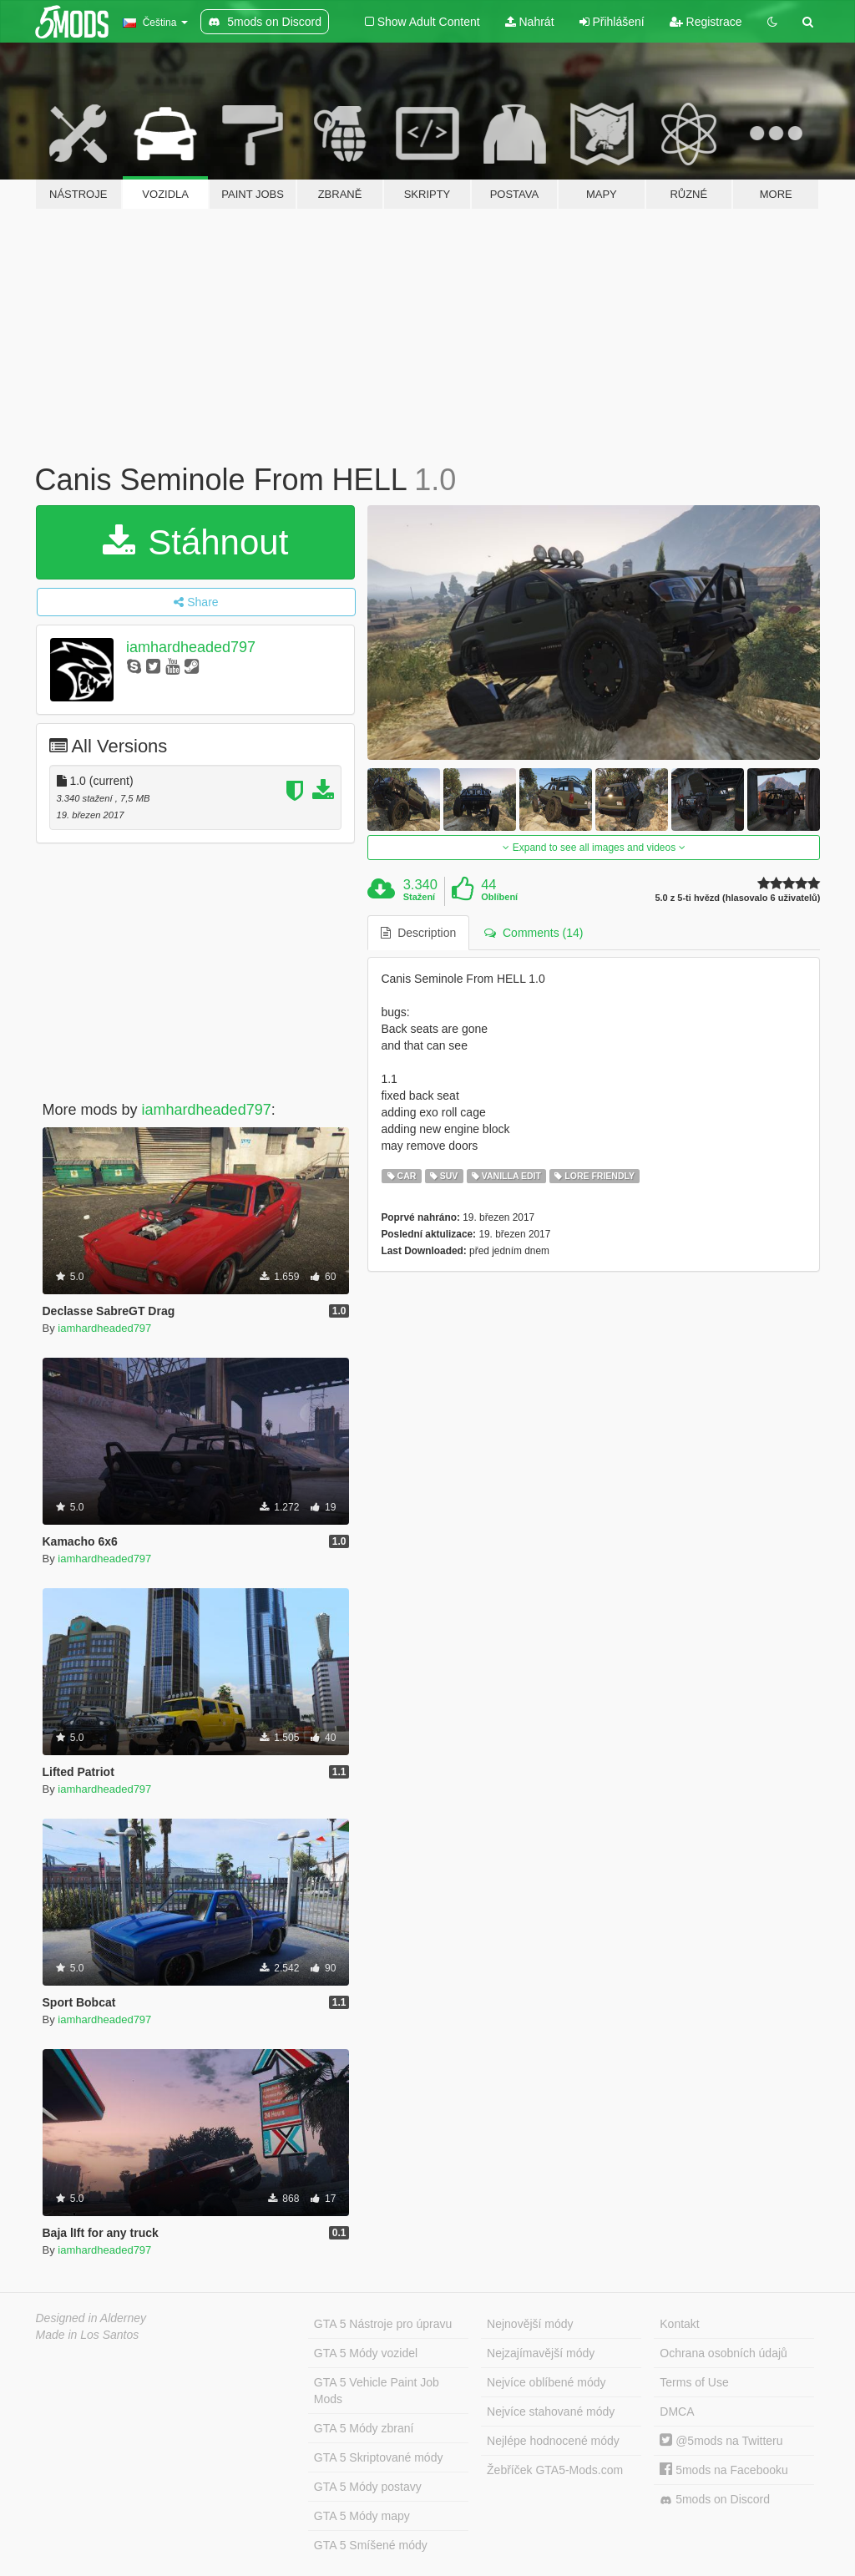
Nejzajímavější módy (540, 2353)
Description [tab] (418, 932)
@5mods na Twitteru (721, 2440)
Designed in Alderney (91, 2318)
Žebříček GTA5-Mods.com (555, 2470)
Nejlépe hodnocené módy (553, 2440)
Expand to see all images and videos (594, 847)
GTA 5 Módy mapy (362, 2516)
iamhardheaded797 (190, 647)
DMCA (677, 2411)
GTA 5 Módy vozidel (365, 2353)
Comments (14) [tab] (533, 932)
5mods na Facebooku (724, 2469)
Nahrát (529, 21)
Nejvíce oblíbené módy (546, 2382)
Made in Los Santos (87, 2334)
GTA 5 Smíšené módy (371, 2545)
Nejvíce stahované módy (551, 2411)
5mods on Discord (715, 2499)
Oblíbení (499, 897)
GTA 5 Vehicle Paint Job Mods (376, 2391)
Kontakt (679, 2324)
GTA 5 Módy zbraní (364, 2428)
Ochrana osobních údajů (723, 2353)
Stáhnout (196, 542)
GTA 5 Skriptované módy (378, 2457)
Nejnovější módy (530, 2324)
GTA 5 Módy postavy (368, 2486)
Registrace (706, 21)
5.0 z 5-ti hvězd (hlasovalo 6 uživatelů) (737, 898)
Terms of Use (694, 2382)
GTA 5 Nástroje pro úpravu (383, 2324)
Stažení (419, 897)
